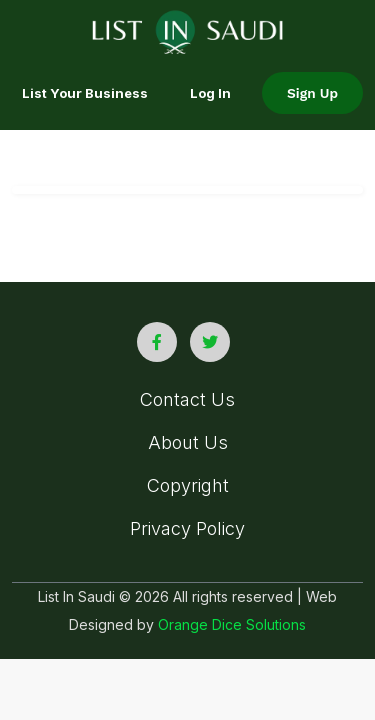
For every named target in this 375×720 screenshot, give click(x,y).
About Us (188, 442)
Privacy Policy (187, 528)
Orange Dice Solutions (232, 624)
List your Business (85, 93)
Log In (210, 93)
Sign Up (312, 93)
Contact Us (187, 399)
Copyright (188, 485)
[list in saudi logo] (187, 30)
